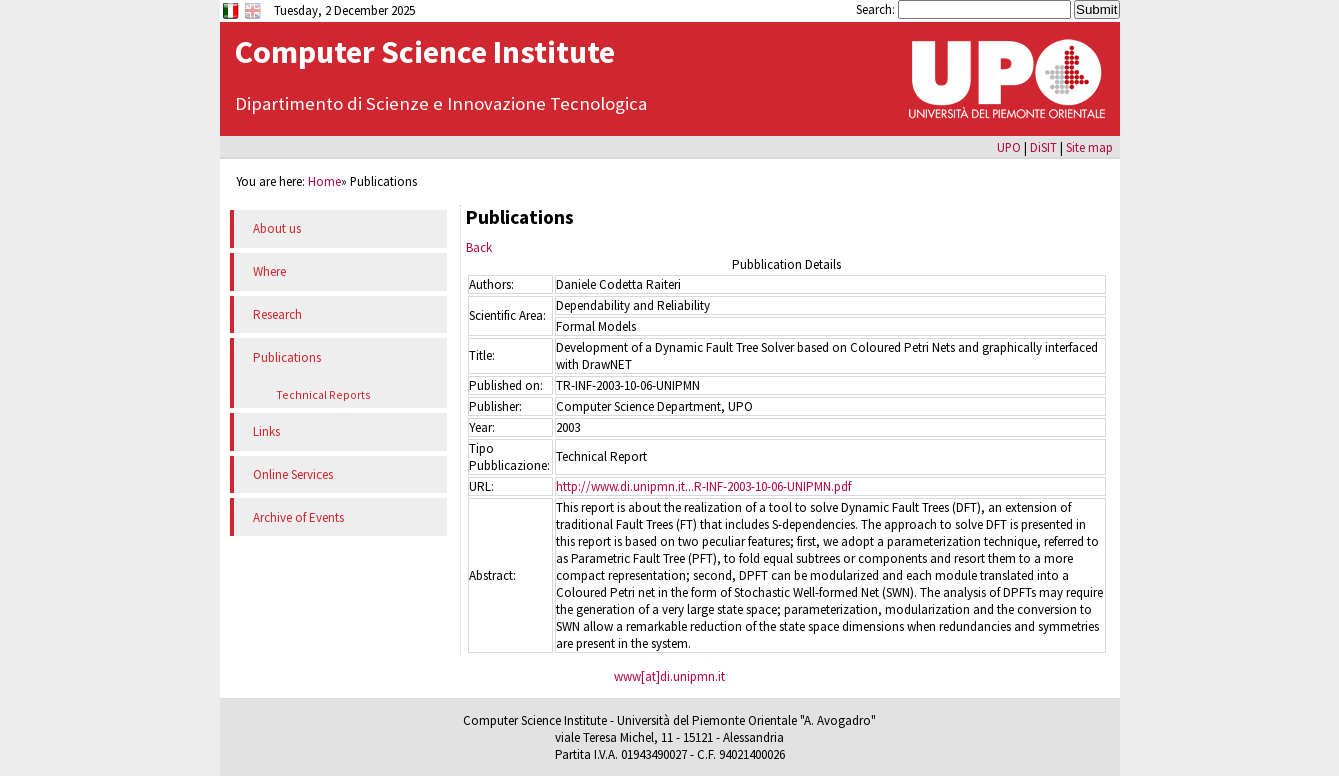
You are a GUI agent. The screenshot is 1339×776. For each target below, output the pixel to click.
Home (324, 181)
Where (269, 271)
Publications (287, 357)
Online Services (293, 474)
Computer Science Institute (425, 52)
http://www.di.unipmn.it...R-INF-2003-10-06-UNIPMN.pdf (703, 486)
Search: (877, 9)
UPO (1009, 147)
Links (266, 431)
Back (479, 247)
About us (277, 228)
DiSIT (1043, 147)
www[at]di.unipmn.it (669, 676)
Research (277, 314)
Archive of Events (298, 517)
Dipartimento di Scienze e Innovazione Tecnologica (441, 103)
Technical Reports (323, 394)
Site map (1089, 147)
